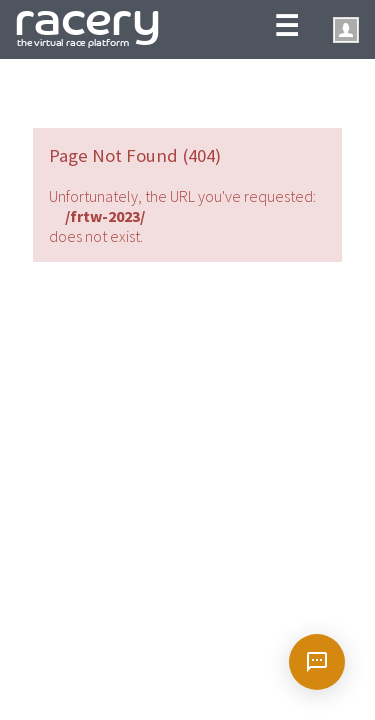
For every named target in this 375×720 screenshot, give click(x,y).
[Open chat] (317, 662)
